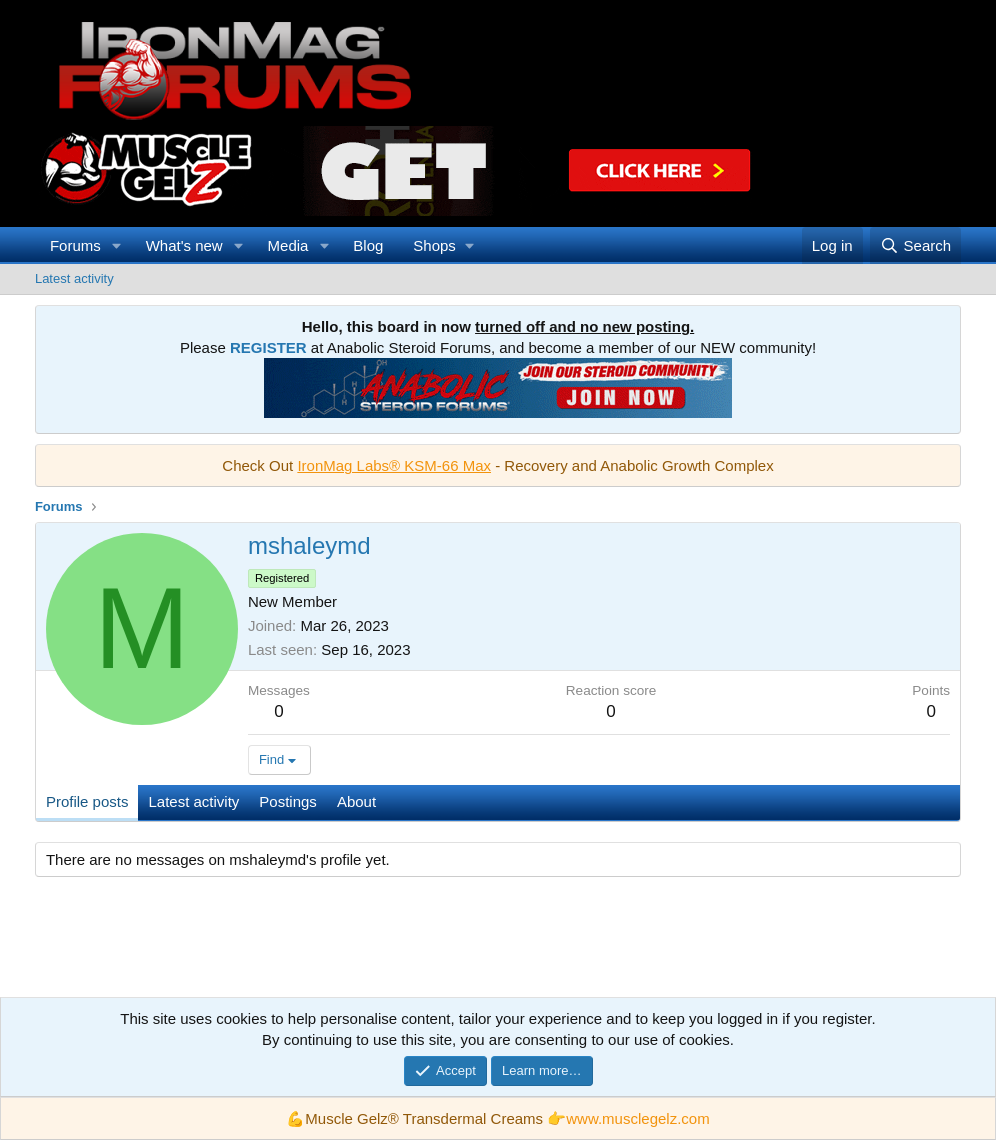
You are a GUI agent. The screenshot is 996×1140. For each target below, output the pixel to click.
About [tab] (356, 801)
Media (288, 245)
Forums (75, 245)
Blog (368, 245)
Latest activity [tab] (193, 801)
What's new (184, 245)
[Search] (915, 245)
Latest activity (74, 278)
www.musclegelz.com (637, 1118)
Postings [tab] (288, 801)
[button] (117, 245)
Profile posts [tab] (87, 801)
